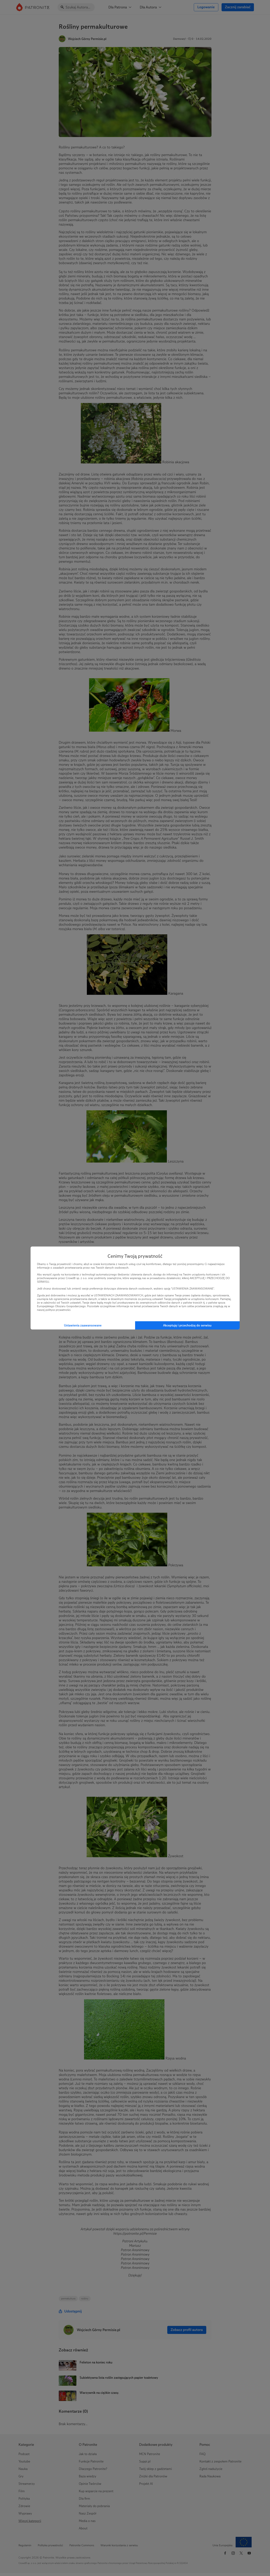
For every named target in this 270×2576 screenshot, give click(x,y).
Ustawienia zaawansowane (83, 1325)
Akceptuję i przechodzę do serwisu (187, 1325)
